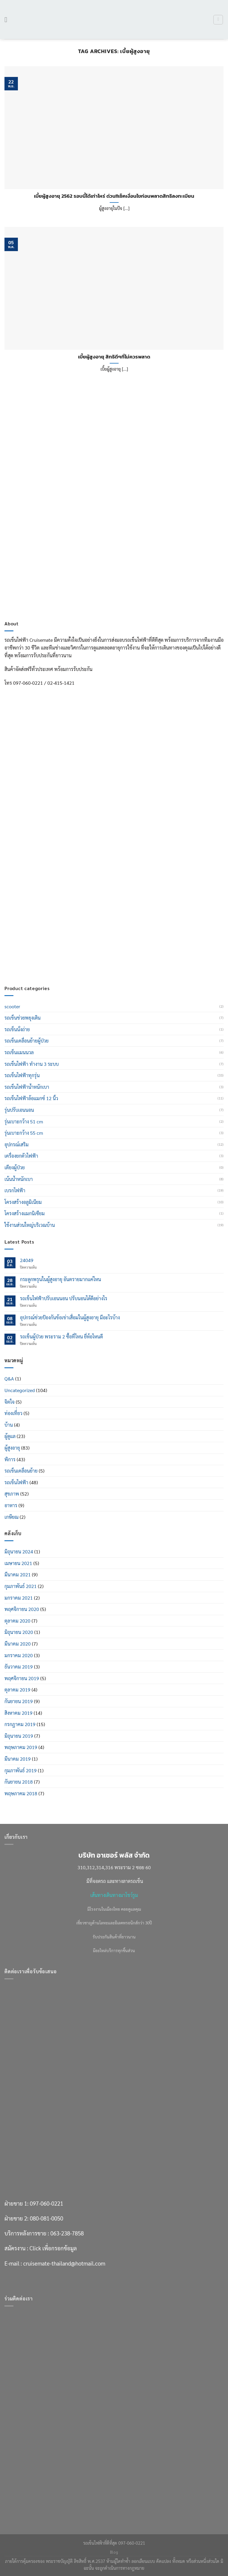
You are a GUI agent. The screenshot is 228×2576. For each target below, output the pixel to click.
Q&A (9, 1378)
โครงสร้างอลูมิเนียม (23, 1202)
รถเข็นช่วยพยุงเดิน (22, 1018)
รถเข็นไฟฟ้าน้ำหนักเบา (26, 1087)
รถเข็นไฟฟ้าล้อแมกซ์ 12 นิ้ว (31, 1098)
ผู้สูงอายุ (12, 1448)
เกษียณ (11, 1517)
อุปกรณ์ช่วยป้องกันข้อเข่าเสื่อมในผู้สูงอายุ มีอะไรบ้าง (70, 1317)
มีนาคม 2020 (17, 1643)
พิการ (9, 1459)
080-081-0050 (46, 913)
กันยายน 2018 (18, 1782)
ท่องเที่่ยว (13, 1413)
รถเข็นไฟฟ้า (16, 1482)
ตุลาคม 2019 (17, 1689)
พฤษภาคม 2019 (20, 1747)
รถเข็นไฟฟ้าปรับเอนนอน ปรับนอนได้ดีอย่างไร (63, 1298)
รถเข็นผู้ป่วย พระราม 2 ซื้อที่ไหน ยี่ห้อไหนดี (61, 1336)
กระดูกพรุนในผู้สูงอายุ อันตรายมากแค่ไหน (60, 1279)
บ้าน (8, 1425)
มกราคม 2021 (18, 1598)
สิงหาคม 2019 (18, 1713)
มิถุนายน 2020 (18, 1632)
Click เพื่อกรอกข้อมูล (53, 943)
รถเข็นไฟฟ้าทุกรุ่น (22, 1075)
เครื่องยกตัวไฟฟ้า (21, 1156)
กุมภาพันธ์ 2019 (20, 1770)
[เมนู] (8, 19)
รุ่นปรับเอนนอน (19, 1110)
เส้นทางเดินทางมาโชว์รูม (114, 1895)
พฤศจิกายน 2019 (21, 1678)
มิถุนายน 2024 (18, 1551)
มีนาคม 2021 (17, 1574)
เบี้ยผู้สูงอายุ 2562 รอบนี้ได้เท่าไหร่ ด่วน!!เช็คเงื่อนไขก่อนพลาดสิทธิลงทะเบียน (114, 196)
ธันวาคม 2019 (18, 1666)
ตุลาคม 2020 (17, 1621)
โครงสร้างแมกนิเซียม (24, 1213)
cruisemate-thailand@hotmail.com (64, 958)
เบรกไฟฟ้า (14, 1190)
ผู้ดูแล (9, 1436)
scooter (12, 1006)
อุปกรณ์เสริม (16, 1144)
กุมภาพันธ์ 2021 (20, 1586)
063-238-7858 (67, 928)
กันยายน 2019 (18, 1701)
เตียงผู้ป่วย (14, 1167)
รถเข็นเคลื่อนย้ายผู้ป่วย (26, 1040)
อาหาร (10, 1505)
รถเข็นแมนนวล (19, 1052)
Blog (114, 2552)
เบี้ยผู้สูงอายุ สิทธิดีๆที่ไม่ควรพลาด (114, 357)
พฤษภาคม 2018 (20, 1793)
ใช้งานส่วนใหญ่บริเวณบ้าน (29, 1225)
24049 (26, 1260)
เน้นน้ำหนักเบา (18, 1179)
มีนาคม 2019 (17, 1759)
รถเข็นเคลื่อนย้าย (21, 1471)
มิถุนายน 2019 (18, 1736)
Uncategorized (19, 1390)
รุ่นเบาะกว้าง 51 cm (23, 1121)
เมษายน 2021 (18, 1563)
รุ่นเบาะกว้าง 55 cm (23, 1133)
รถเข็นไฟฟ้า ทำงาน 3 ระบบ (31, 1064)
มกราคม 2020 (18, 1655)
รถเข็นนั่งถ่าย (17, 1029)
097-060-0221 (46, 898)
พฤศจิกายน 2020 (21, 1609)
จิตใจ (9, 1402)
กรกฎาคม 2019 (19, 1724)
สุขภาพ (11, 1493)
